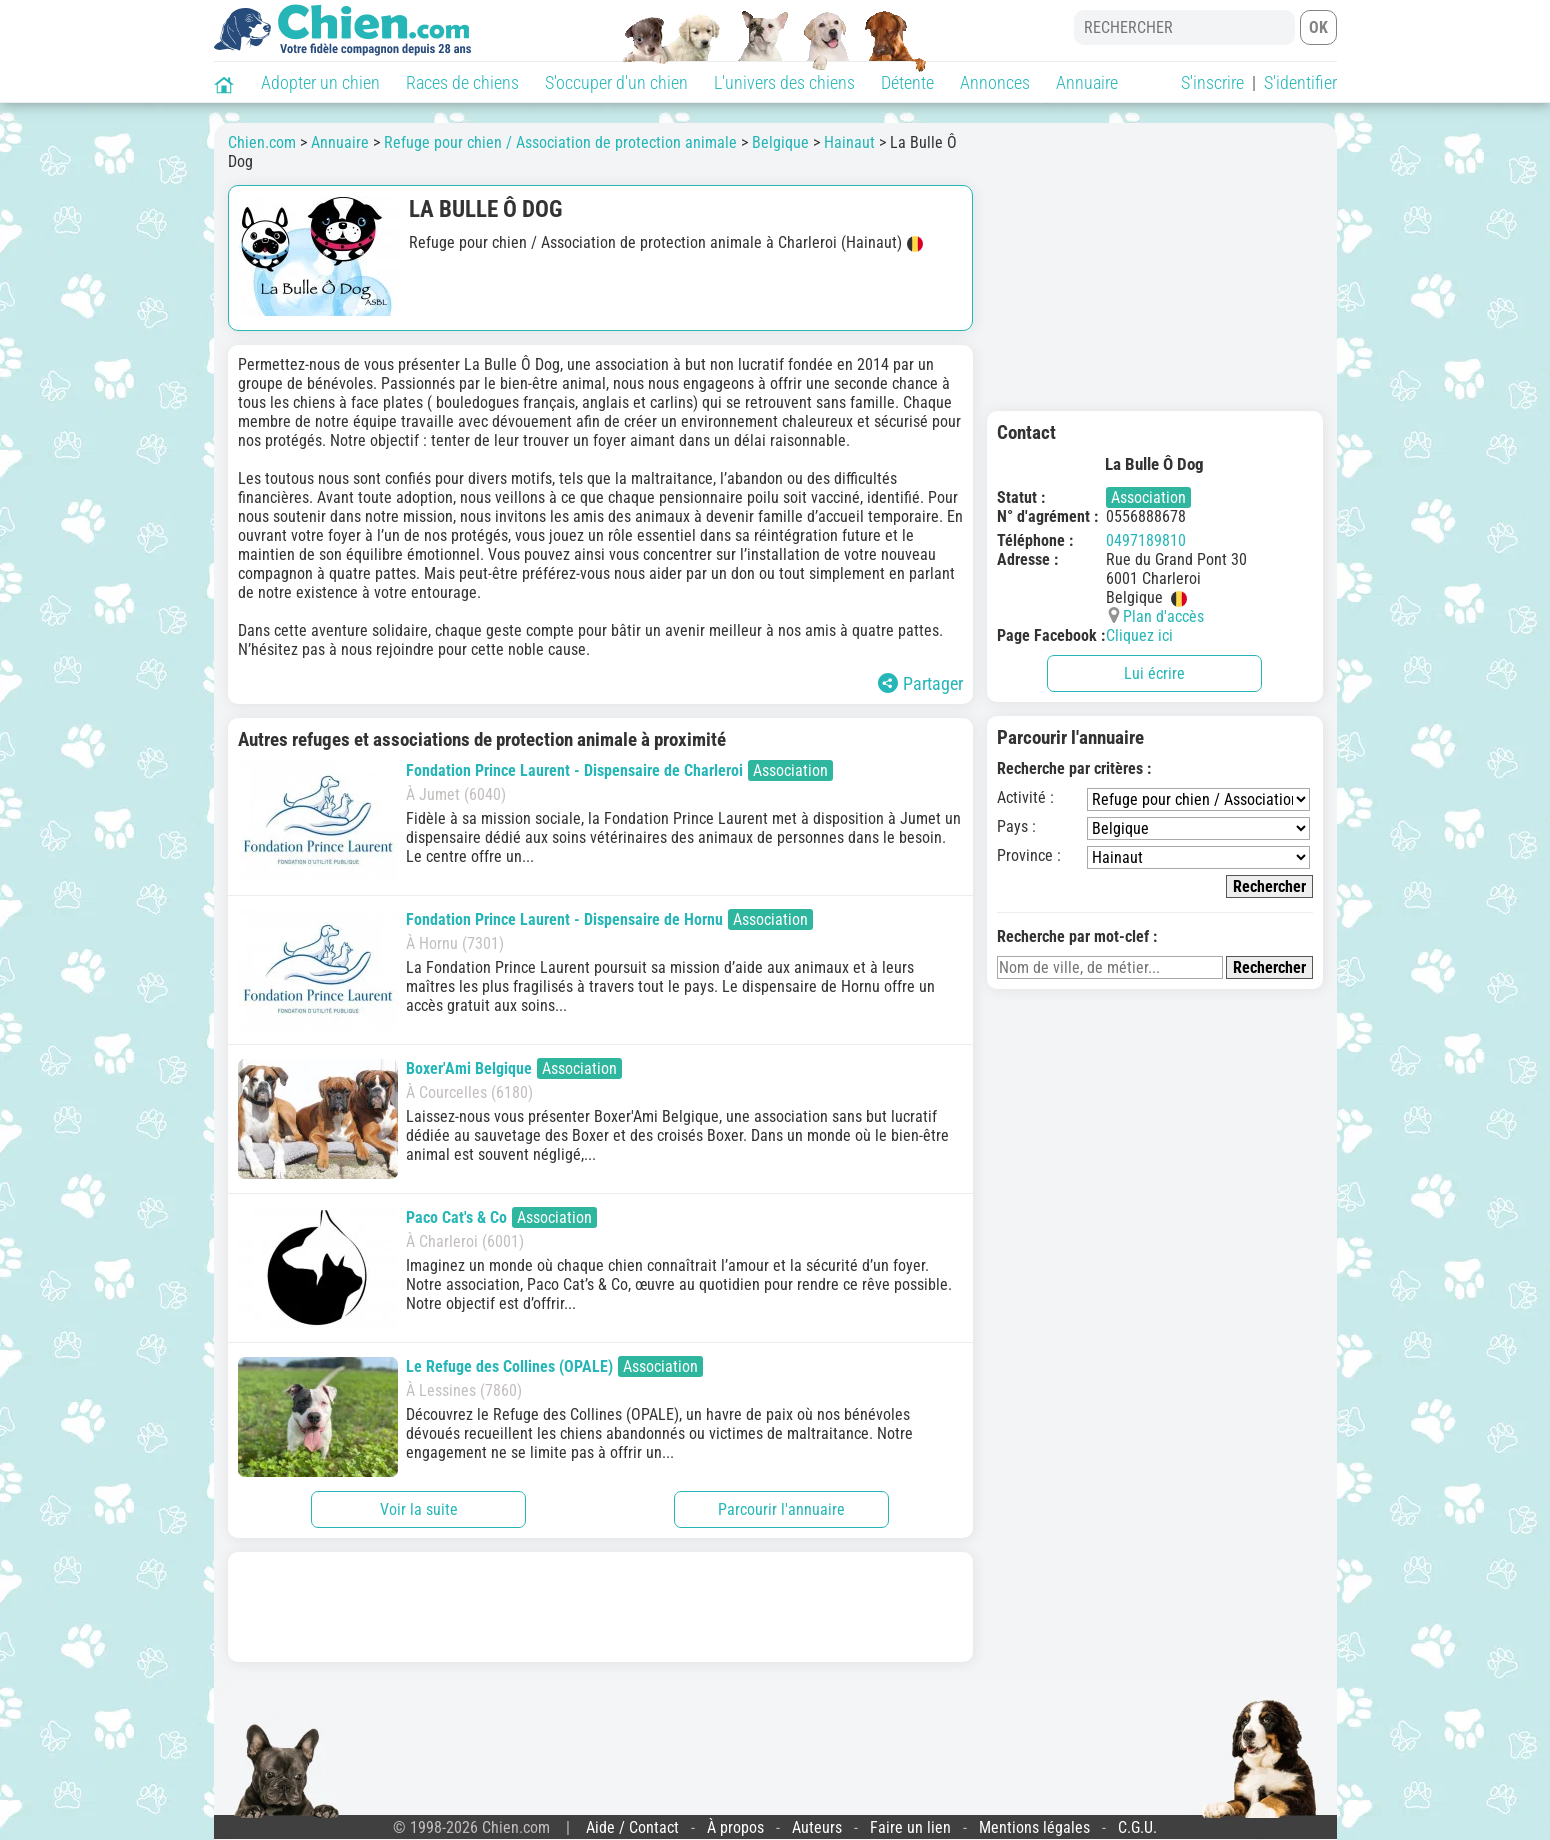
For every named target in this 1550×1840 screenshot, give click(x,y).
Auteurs (817, 1827)
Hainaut (849, 142)
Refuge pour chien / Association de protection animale (560, 142)
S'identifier (1300, 82)
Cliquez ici (1139, 635)
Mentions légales (1034, 1827)
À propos (735, 1827)
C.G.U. (1137, 1827)
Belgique (780, 142)
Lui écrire (1154, 673)
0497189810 (1146, 540)
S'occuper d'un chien (616, 82)
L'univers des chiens (784, 82)
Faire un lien (910, 1827)
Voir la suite (419, 1509)
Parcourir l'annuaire (781, 1509)
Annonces (995, 82)
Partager (920, 683)
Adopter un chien (320, 82)
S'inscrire (1212, 82)
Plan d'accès (1163, 616)
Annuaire (1087, 82)
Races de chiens (462, 82)
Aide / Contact (632, 1827)
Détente (907, 82)
